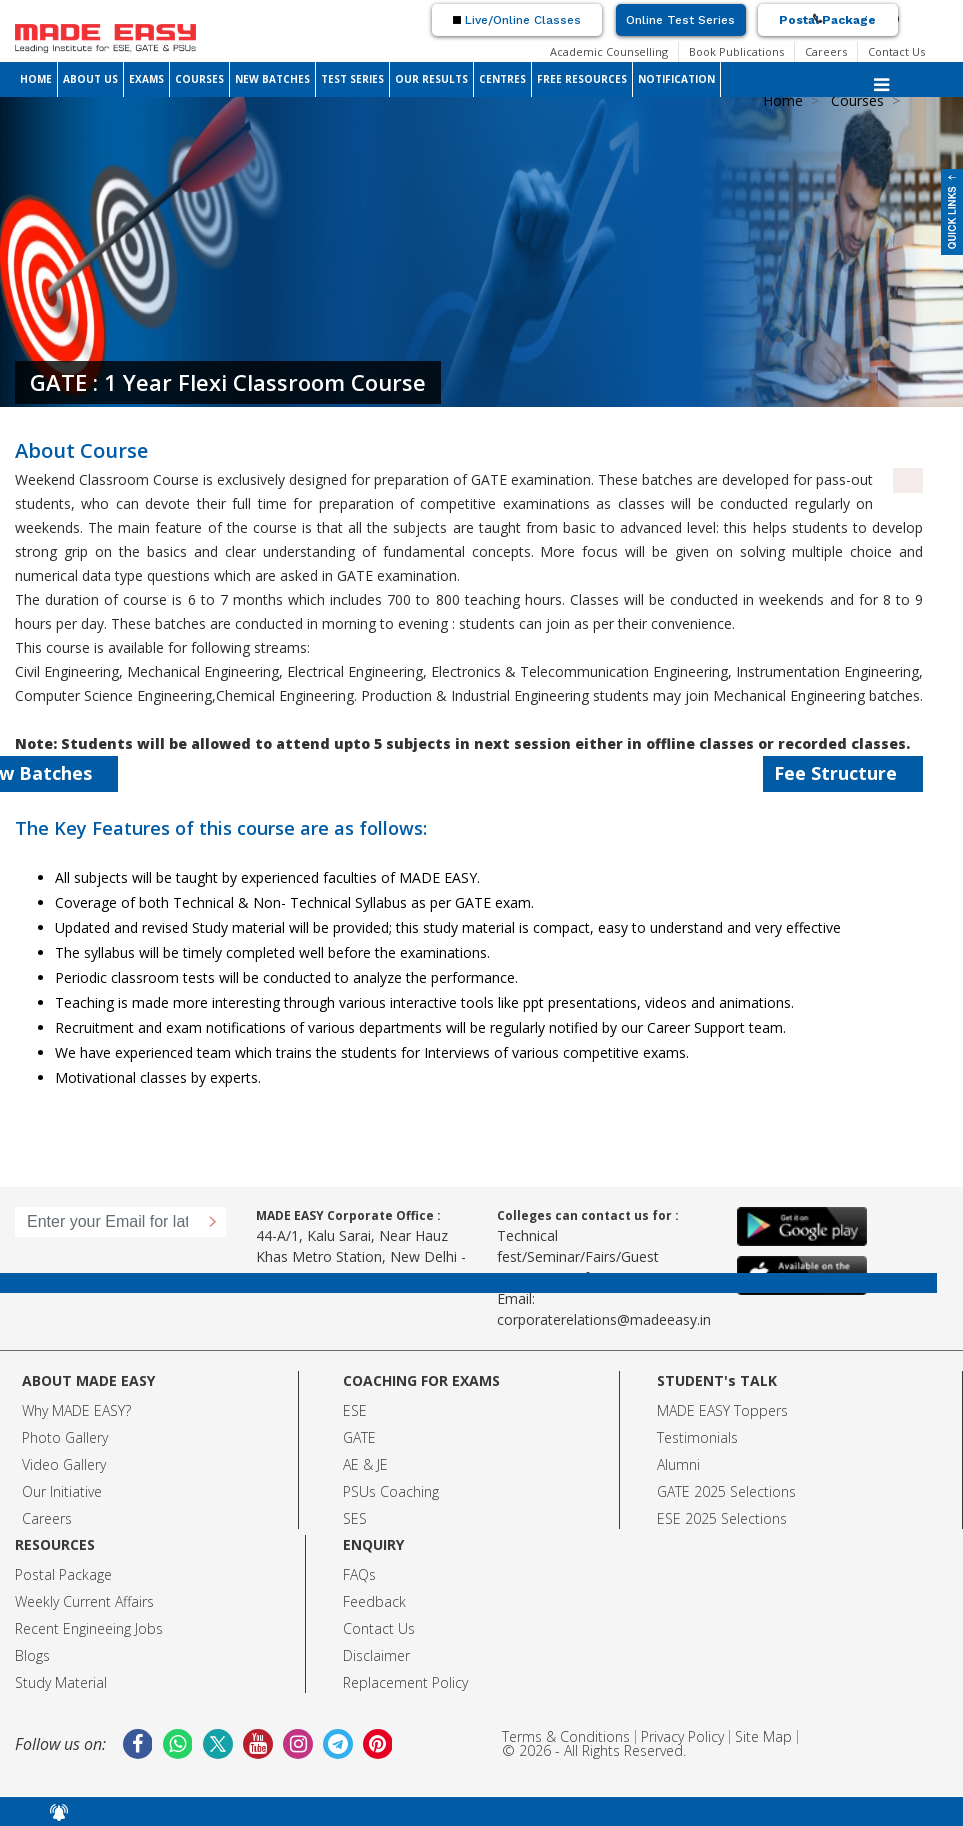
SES (355, 1518)
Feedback (374, 1601)
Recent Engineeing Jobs (89, 1628)
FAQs (359, 1574)
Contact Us (896, 51)
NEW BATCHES (272, 79)
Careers (826, 51)
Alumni (678, 1464)
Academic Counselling (609, 51)
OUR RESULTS (431, 79)
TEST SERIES (352, 79)
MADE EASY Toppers (722, 1410)
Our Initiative (62, 1491)
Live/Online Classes (517, 20)
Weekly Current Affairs (84, 1601)
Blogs (32, 1655)
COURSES (199, 79)
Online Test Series (680, 20)
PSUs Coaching (391, 1491)
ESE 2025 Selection (718, 1518)
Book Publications (736, 51)
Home (783, 100)
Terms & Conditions (566, 1736)
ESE (355, 1410)
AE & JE (365, 1464)
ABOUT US (90, 79)
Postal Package (827, 20)
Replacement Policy (405, 1682)
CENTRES (502, 79)
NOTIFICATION (676, 79)
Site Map (763, 1736)
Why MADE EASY (73, 1410)
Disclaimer (376, 1655)
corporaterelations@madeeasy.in (604, 1319)
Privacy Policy (682, 1736)
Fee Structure (848, 773)
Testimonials (697, 1437)
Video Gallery (64, 1464)
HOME (36, 79)
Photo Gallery (65, 1437)
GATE (359, 1437)
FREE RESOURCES (582, 79)
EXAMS (146, 79)
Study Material (61, 1682)
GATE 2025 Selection (723, 1491)
